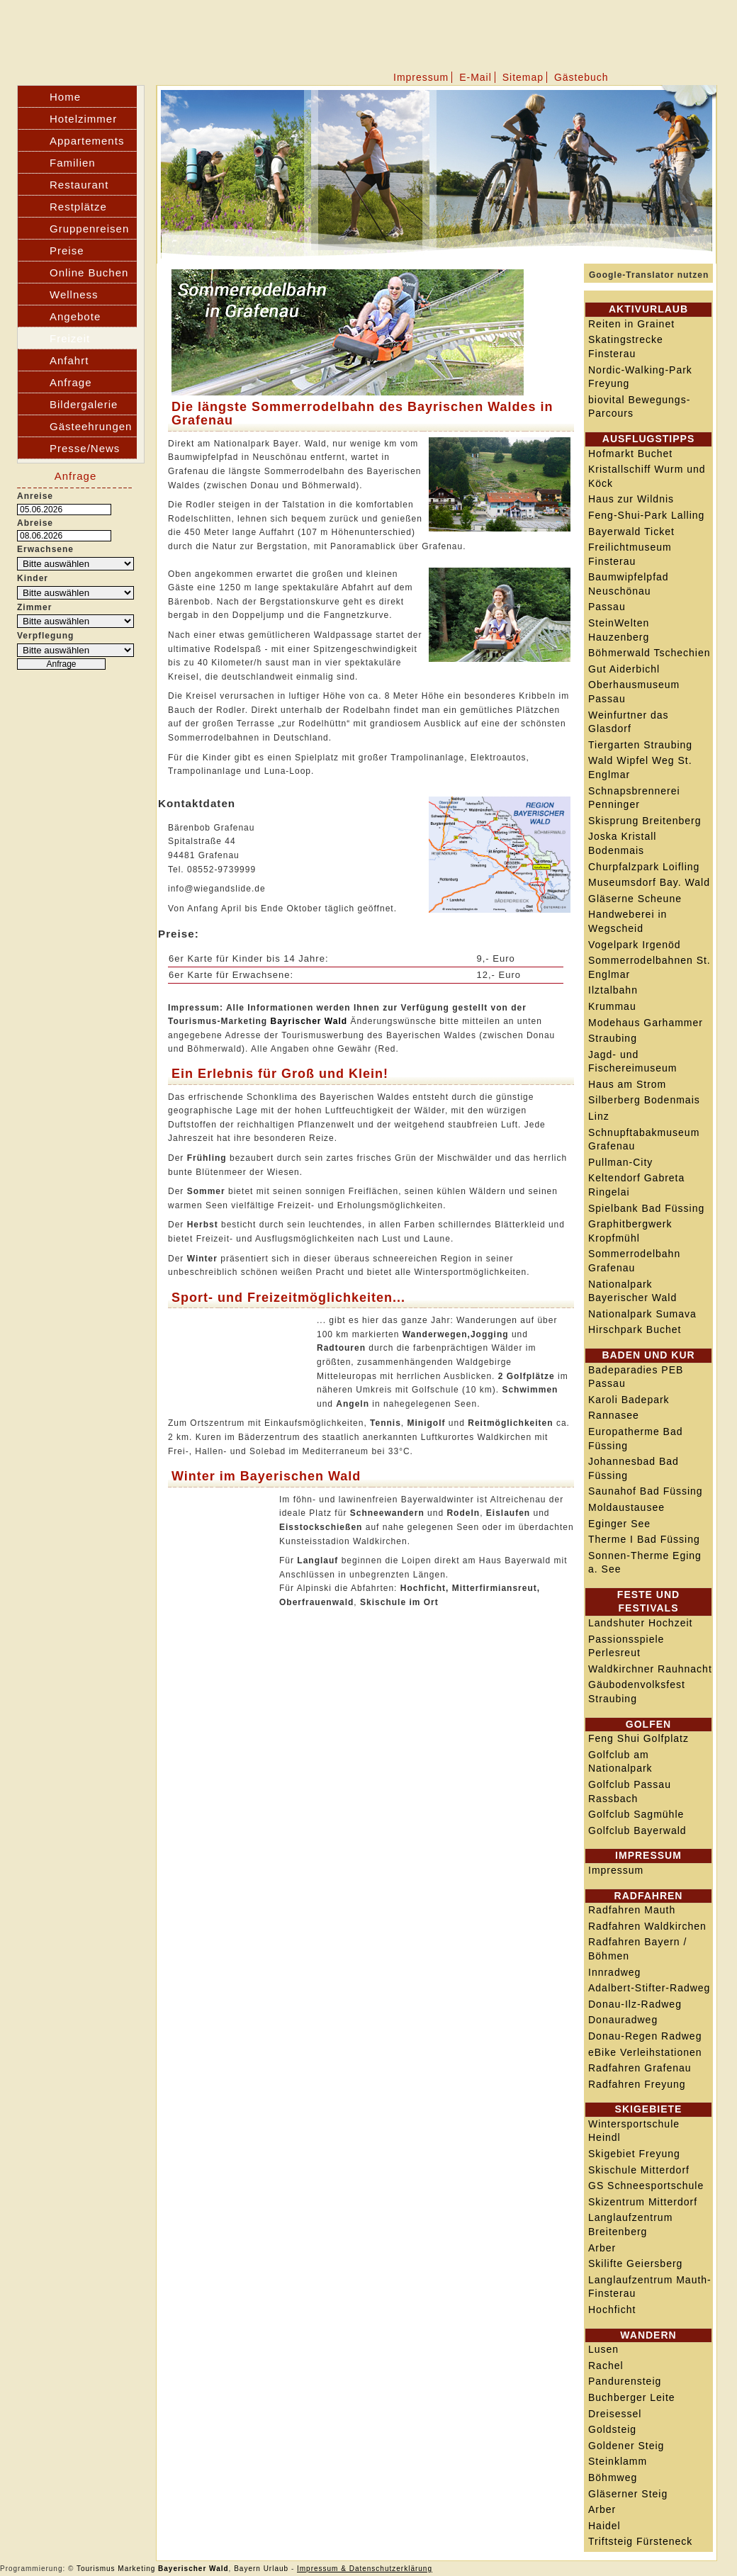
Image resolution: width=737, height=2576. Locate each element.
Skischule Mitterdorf (639, 2170)
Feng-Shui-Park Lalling (646, 515)
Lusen (603, 2349)
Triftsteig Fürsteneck (640, 2541)
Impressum (421, 77)
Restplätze (78, 207)
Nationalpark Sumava (642, 1314)
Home (65, 97)
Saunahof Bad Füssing (645, 1491)
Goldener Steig (626, 2445)
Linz (598, 1116)
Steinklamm (617, 2461)
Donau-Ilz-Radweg (635, 2004)
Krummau (612, 1006)
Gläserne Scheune (635, 898)
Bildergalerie (84, 404)
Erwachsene (45, 549)
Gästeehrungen (91, 426)
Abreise (35, 523)
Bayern (247, 2568)
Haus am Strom (627, 1084)
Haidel (604, 2525)
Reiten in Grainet (631, 324)
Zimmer (34, 607)
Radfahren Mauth (631, 1910)
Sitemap (523, 77)
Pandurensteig (624, 2381)
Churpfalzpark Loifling (643, 866)
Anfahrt (69, 360)
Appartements (87, 141)
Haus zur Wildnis (631, 499)
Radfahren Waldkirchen (647, 1926)
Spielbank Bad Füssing (646, 1208)
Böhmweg (612, 2477)
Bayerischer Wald (193, 2568)
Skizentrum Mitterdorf (642, 2201)
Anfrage (71, 382)
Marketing (136, 2568)
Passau (607, 606)
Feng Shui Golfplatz (638, 1738)
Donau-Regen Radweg (645, 2036)
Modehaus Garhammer (645, 1022)
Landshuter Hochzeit (640, 1623)
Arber (602, 2248)
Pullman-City (620, 1162)
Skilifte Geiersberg (635, 2263)
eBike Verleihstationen (645, 2052)
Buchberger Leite (631, 2397)
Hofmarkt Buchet (630, 453)
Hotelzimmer (83, 119)
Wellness (74, 294)
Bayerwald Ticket (631, 531)
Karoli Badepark (629, 1399)
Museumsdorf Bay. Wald (649, 882)
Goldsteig (612, 2429)
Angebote (75, 316)
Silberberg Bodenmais (644, 1100)
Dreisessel (614, 2413)
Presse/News (85, 448)
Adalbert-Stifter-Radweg (649, 1987)
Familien (73, 163)
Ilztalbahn (613, 990)
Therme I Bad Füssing (644, 1539)
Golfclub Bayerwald (637, 1830)
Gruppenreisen (89, 229)
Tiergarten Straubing (640, 744)
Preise (67, 250)
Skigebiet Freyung (634, 2153)
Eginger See (619, 1523)
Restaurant (79, 185)
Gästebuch (581, 77)
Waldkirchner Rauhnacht (650, 1669)
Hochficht (612, 2309)
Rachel (606, 2365)
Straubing (612, 1038)
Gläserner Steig (628, 2493)
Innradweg (614, 1972)
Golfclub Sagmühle (636, 1814)
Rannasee (613, 1415)
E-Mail (475, 77)
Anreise (35, 496)
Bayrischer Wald (308, 1021)
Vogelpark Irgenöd (634, 944)
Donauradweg (623, 2019)
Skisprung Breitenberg (645, 820)
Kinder (32, 578)
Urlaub (276, 2568)
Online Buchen (89, 272)
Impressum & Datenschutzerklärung (364, 2568)
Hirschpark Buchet (634, 1329)
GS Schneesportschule (646, 2185)
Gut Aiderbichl (624, 669)
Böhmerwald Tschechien (649, 652)
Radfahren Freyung (637, 2084)
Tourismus (96, 2568)
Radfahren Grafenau (640, 2068)
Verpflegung (45, 636)
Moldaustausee (626, 1507)
